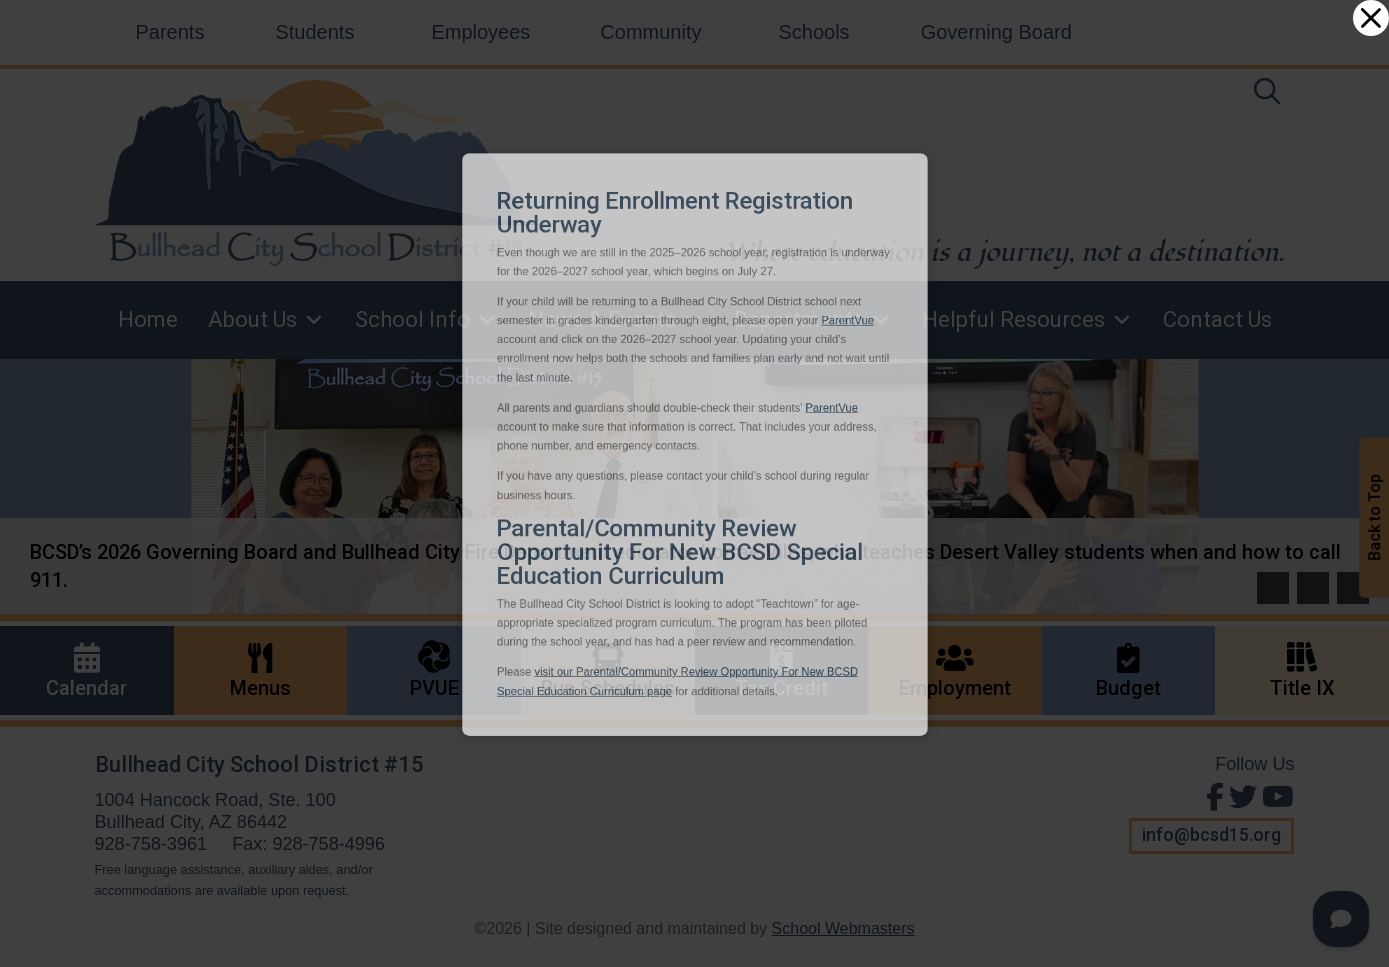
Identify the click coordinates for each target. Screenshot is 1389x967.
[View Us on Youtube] (1275, 797)
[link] (1267, 95)
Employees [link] (480, 32)
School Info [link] (426, 320)
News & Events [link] (616, 320)
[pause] (1353, 588)
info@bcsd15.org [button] (1211, 835)
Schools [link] (813, 32)
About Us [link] (266, 320)
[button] (1273, 588)
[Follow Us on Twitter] (1240, 797)
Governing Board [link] (996, 32)
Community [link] (650, 32)
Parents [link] (170, 32)
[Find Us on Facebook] (1212, 797)
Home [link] (148, 319)
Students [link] (314, 32)
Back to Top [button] (1374, 517)
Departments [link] (813, 320)
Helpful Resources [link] (1027, 320)
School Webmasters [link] (843, 928)
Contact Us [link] (1217, 319)
